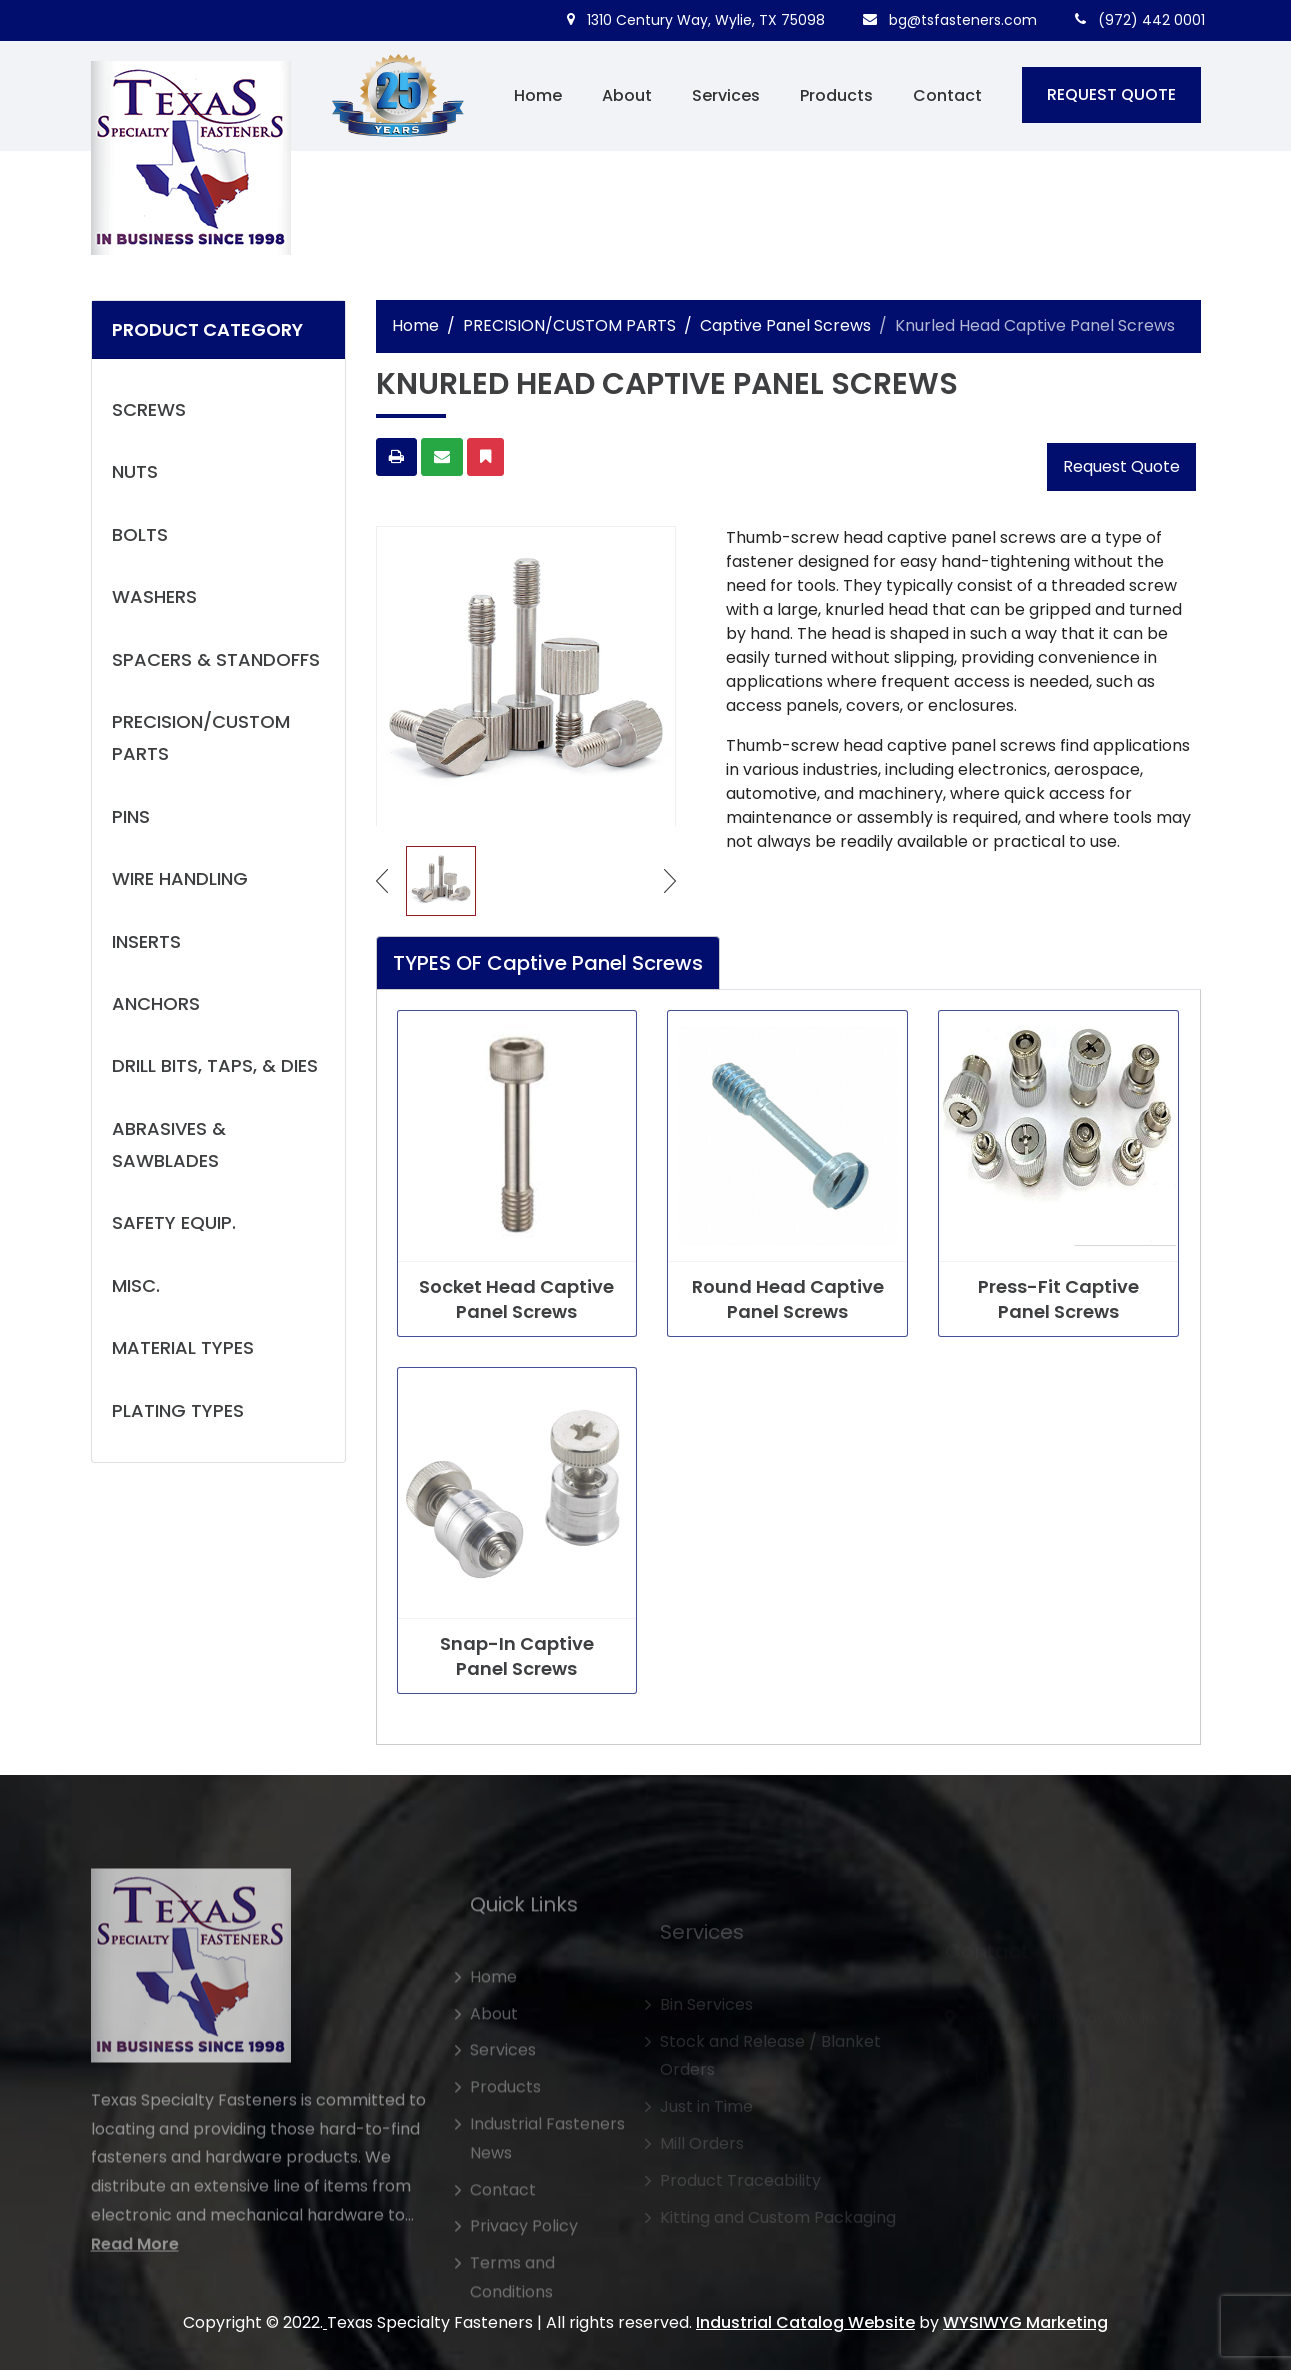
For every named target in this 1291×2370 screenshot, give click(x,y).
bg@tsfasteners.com (950, 20)
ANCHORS (156, 1003)
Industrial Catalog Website (805, 2322)
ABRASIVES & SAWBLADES (169, 1144)
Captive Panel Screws (785, 325)
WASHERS (154, 596)
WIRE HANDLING (180, 878)
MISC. (136, 1285)
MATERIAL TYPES (183, 1347)
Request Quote (1121, 466)
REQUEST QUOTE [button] (1111, 94)
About (627, 95)
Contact (947, 95)
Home (538, 95)
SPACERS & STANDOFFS (216, 659)
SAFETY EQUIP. (174, 1222)
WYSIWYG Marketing (1025, 2322)
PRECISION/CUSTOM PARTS (201, 737)
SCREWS (149, 409)
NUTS (135, 471)
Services (726, 95)
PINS (131, 816)
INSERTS (146, 941)
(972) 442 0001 (1140, 20)
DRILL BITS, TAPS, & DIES (215, 1065)
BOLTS (140, 534)
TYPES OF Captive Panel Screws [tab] (548, 963)
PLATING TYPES (178, 1410)
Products (836, 95)
